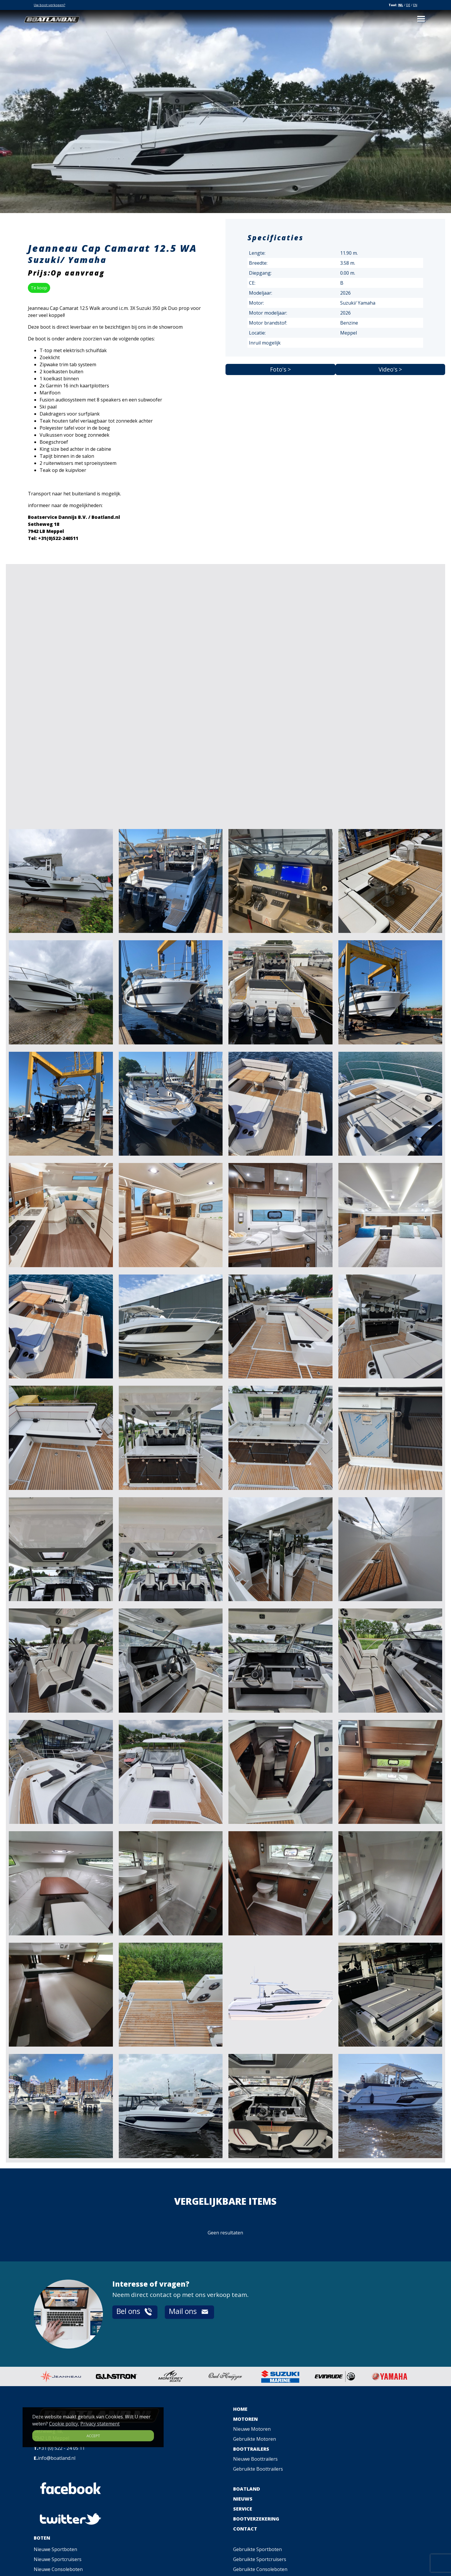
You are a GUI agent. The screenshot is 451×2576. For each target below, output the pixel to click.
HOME (240, 2409)
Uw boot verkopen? (49, 5)
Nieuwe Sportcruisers (58, 2559)
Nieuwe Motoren (252, 2429)
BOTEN (42, 2538)
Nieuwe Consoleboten (58, 2569)
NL (400, 5)
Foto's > (280, 369)
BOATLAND (246, 2489)
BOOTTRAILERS (251, 2449)
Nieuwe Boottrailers (255, 2459)
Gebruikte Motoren (254, 2439)
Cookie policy (63, 2423)
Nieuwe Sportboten (55, 2549)
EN (415, 5)
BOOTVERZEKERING (256, 2519)
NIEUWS (242, 2499)
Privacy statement (100, 2423)
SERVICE (242, 2509)
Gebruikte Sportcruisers (259, 2559)
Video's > (390, 369)
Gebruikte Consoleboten (260, 2569)
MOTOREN (245, 2419)
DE (408, 5)
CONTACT (245, 2529)
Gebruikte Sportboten (257, 2549)
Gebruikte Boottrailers (258, 2469)
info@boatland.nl (56, 2458)
